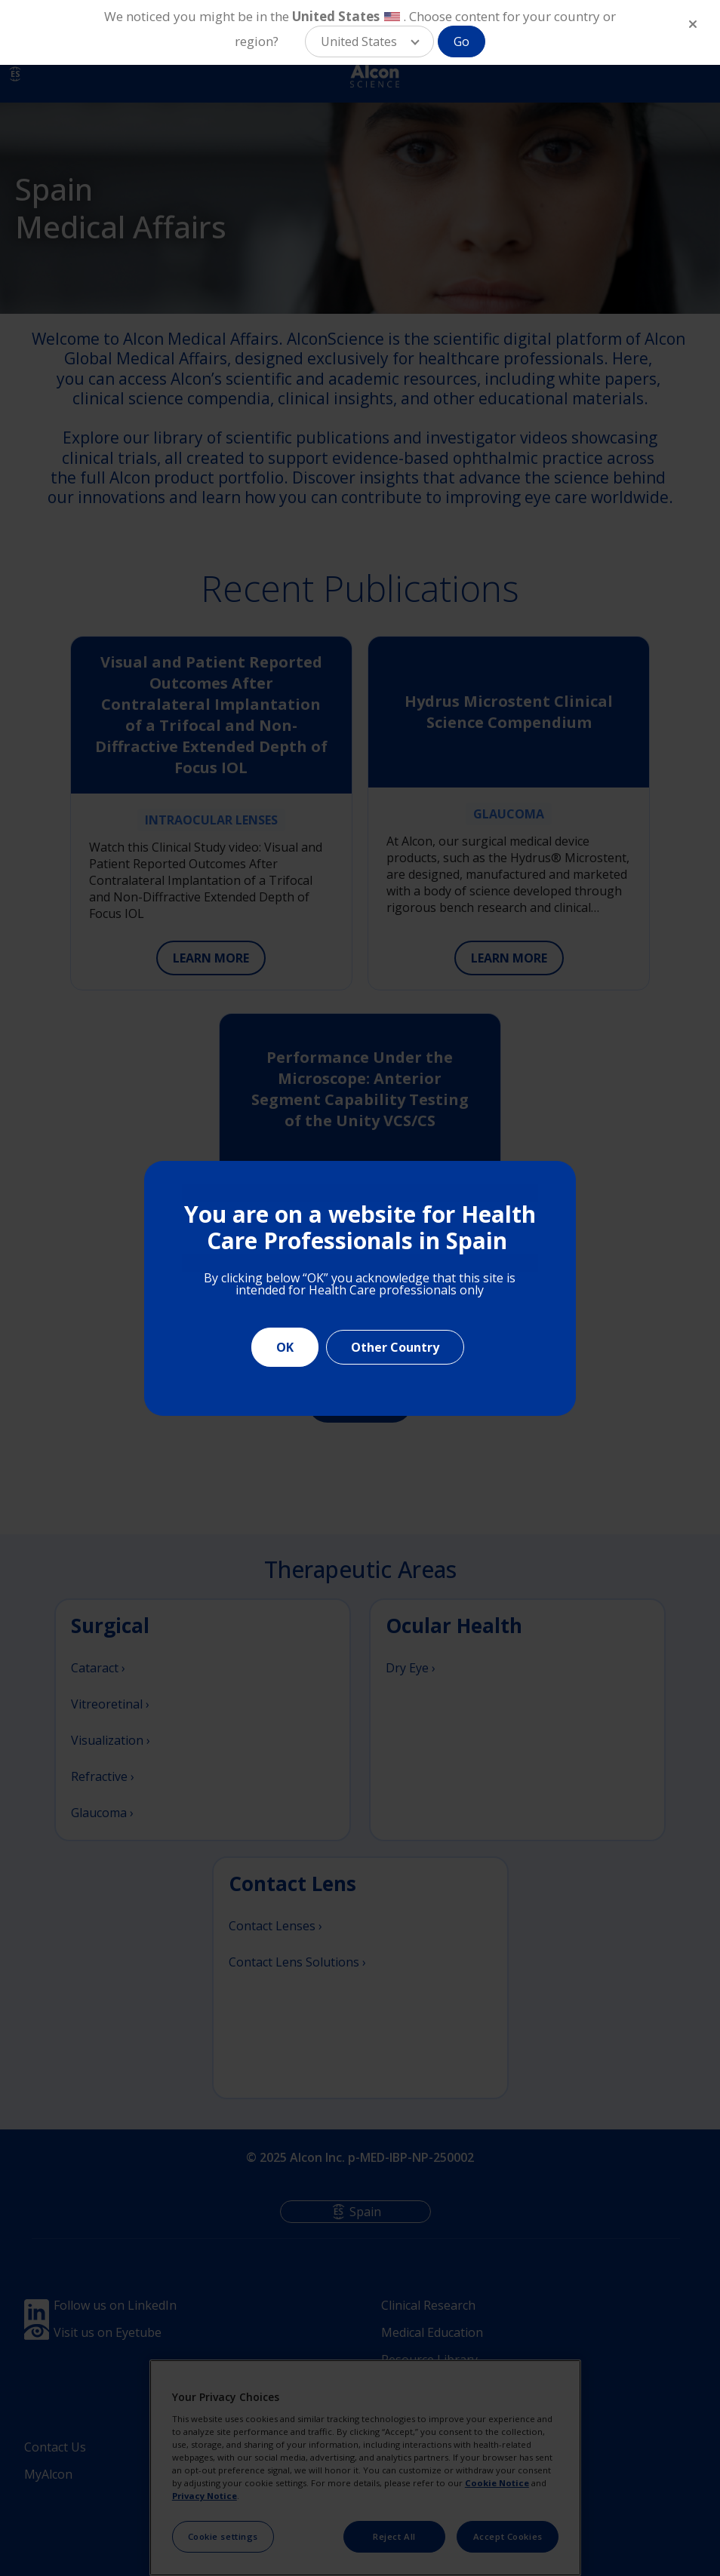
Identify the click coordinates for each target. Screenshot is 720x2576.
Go (461, 41)
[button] (369, 41)
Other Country (395, 1347)
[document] (360, 1288)
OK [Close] (285, 1347)
